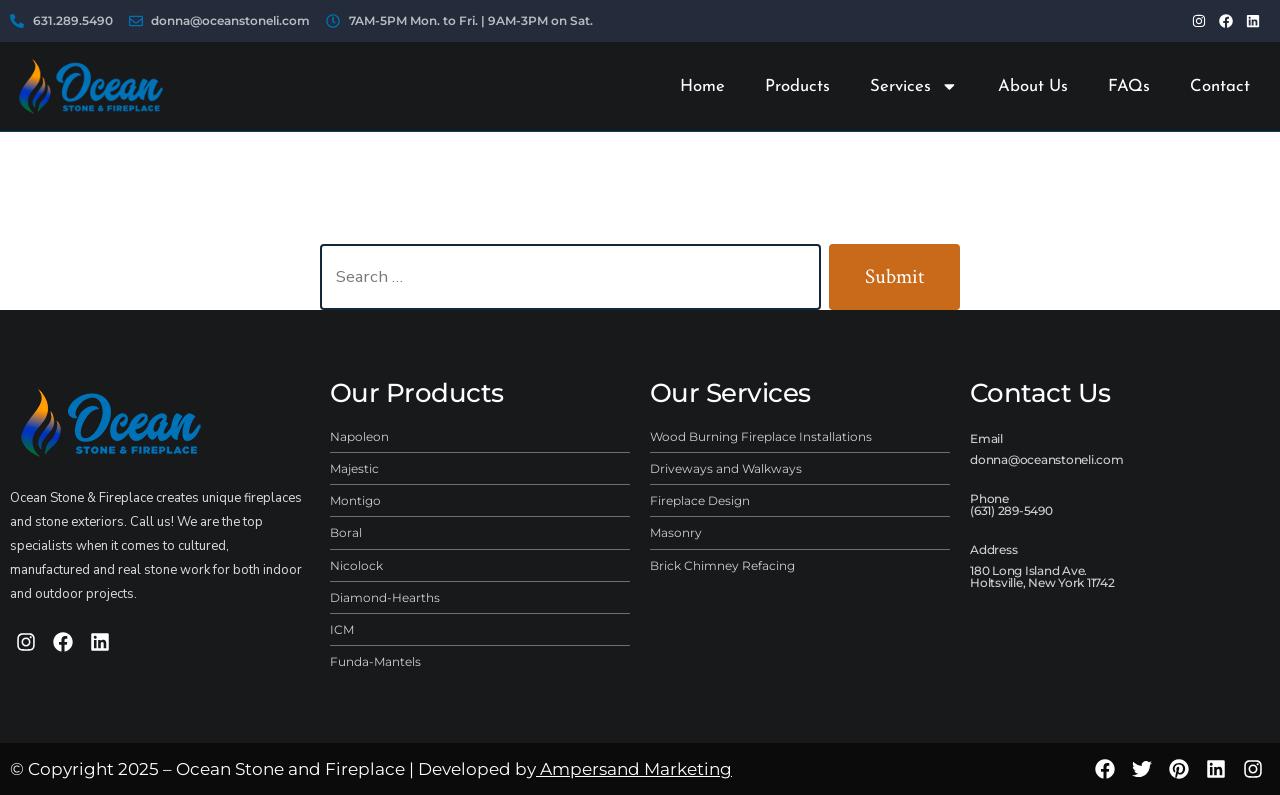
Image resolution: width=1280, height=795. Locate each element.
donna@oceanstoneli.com (1047, 459)
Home (702, 86)
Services (914, 86)
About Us (1033, 86)
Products (797, 86)
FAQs (1129, 86)
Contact (1220, 86)
